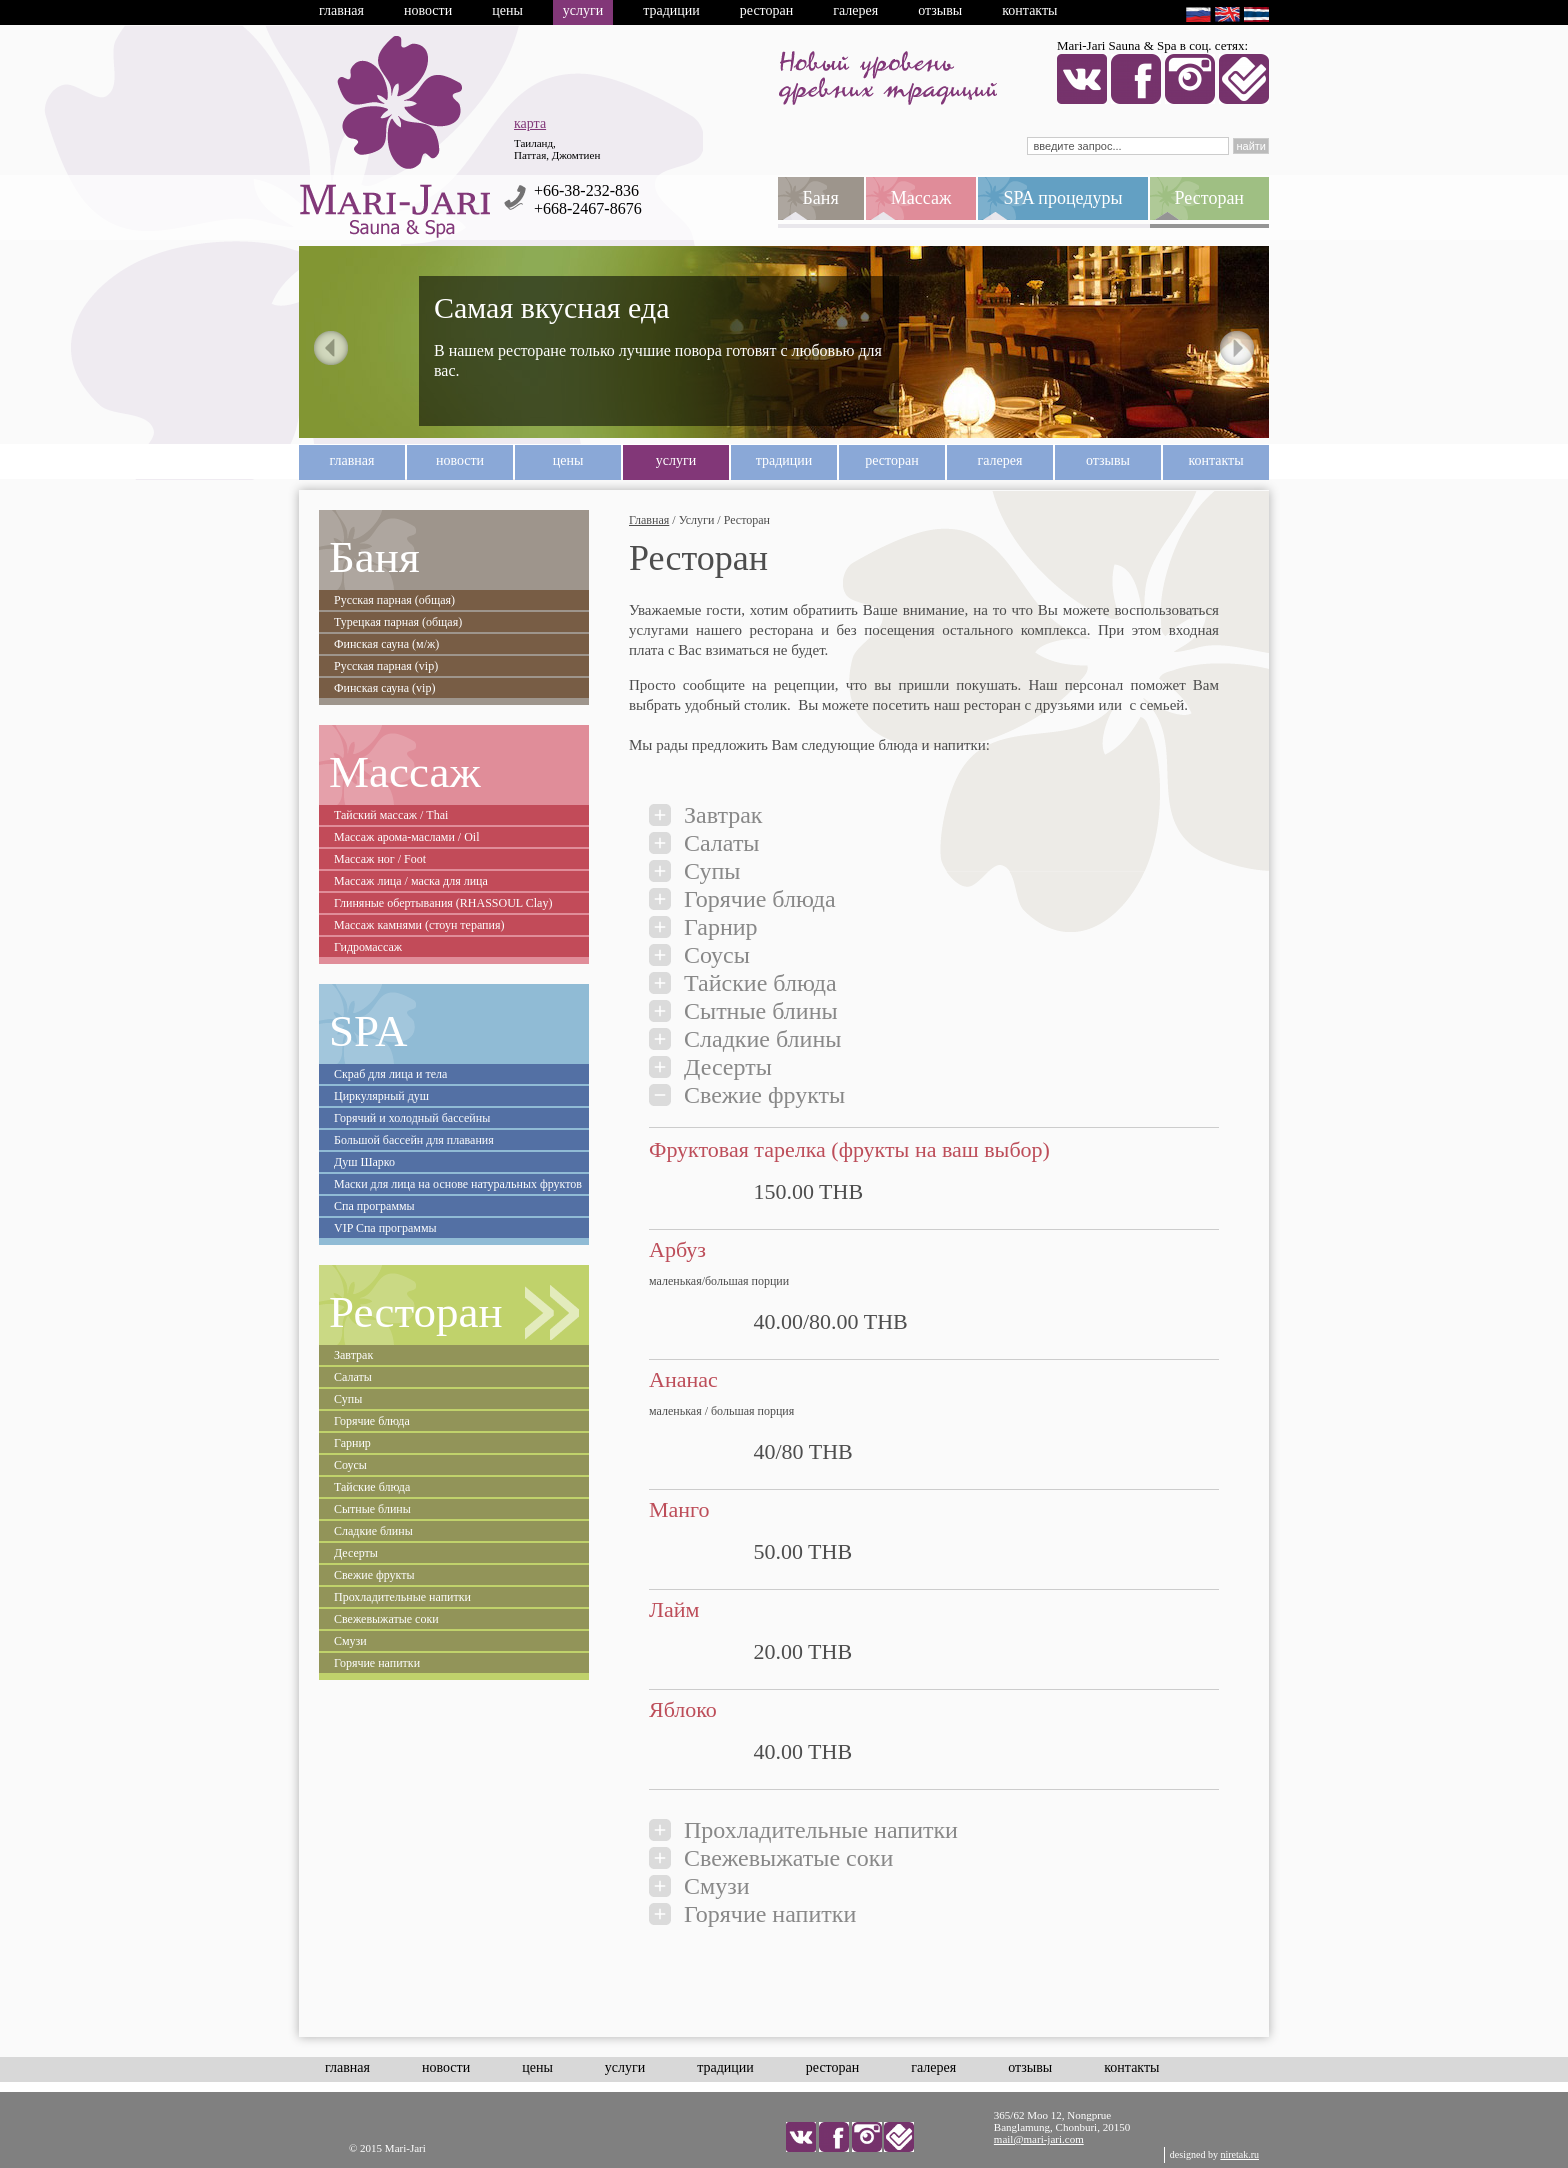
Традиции (671, 10)
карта (530, 123)
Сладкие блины (373, 1531)
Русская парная (394, 600)
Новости (428, 10)
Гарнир (352, 1443)
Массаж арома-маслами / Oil (407, 837)
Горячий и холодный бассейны (412, 1118)
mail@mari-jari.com (1039, 2139)
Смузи (350, 1641)
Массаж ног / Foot (380, 859)
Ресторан (766, 10)
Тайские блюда (372, 1487)
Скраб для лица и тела (390, 1074)
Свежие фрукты (374, 1575)
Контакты (1029, 10)
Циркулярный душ (381, 1096)
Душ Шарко (364, 1162)
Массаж (405, 772)
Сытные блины (372, 1509)
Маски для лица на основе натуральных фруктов (458, 1184)
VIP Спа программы (385, 1228)
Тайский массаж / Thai (391, 815)
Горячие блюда (372, 1421)
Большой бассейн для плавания (414, 1140)
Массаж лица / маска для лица (411, 881)
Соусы (350, 1465)
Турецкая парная (398, 622)
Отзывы (940, 10)
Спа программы (374, 1206)
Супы (348, 1399)
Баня (374, 557)
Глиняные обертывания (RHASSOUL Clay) (443, 903)
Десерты (356, 1553)
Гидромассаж (368, 947)
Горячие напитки (377, 1663)
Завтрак (353, 1355)
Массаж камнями (419, 925)
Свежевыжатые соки (386, 1619)
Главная (341, 10)
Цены (507, 10)
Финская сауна (386, 644)
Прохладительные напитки (402, 1597)
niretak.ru (1239, 2154)
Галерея (855, 10)
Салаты (353, 1377)
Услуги (583, 10)
